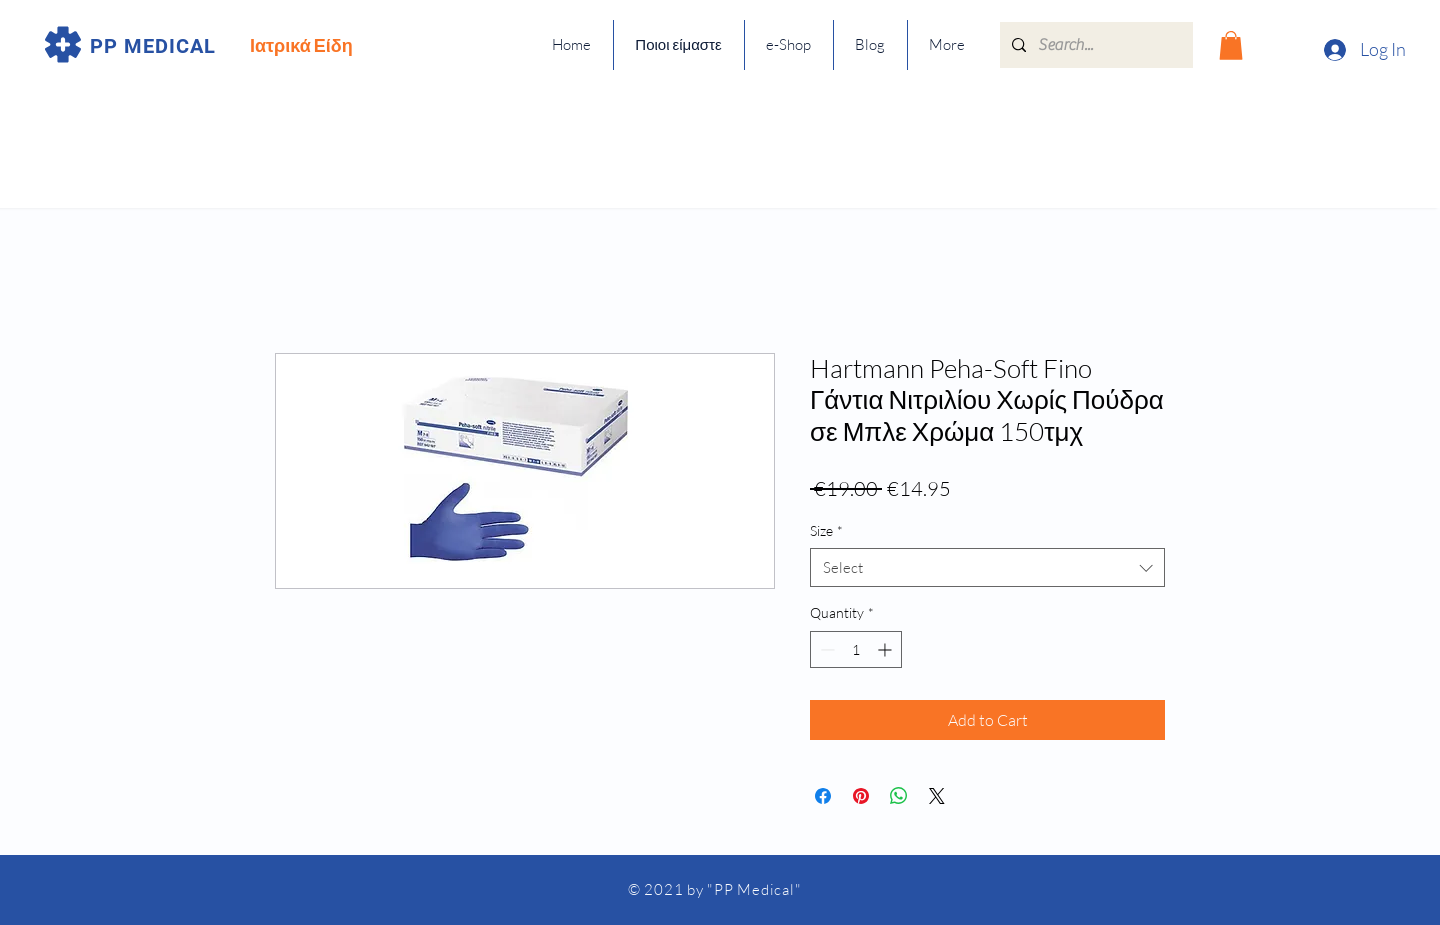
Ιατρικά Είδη (301, 45)
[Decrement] (825, 649)
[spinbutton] (856, 649)
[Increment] (886, 649)
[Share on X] (937, 796)
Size (826, 530)
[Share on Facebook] (823, 796)
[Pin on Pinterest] (861, 796)
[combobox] (987, 567)
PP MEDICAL (153, 46)
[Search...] (1094, 45)
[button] (1231, 45)
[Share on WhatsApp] (899, 796)
